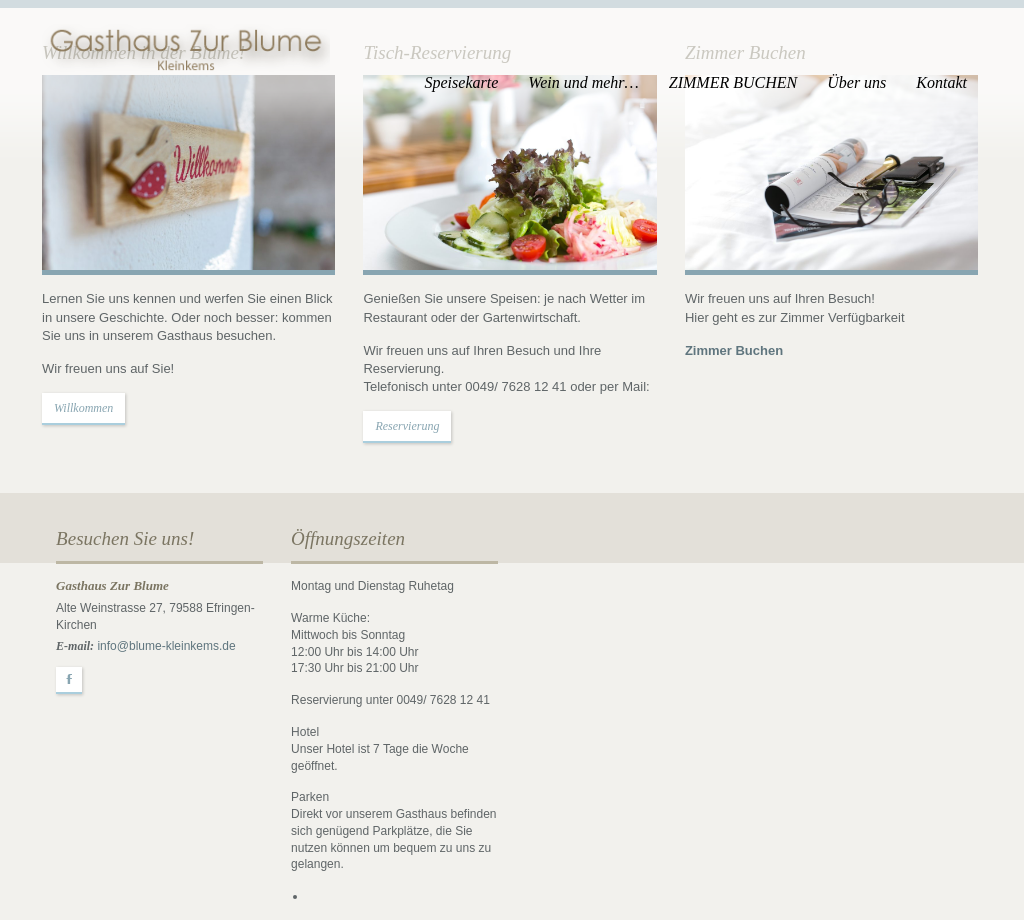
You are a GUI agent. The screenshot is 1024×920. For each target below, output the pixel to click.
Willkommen (83, 408)
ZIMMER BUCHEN (733, 82)
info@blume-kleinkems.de (166, 646)
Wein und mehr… (583, 82)
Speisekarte (462, 82)
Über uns (856, 82)
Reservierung (407, 426)
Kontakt (941, 82)
